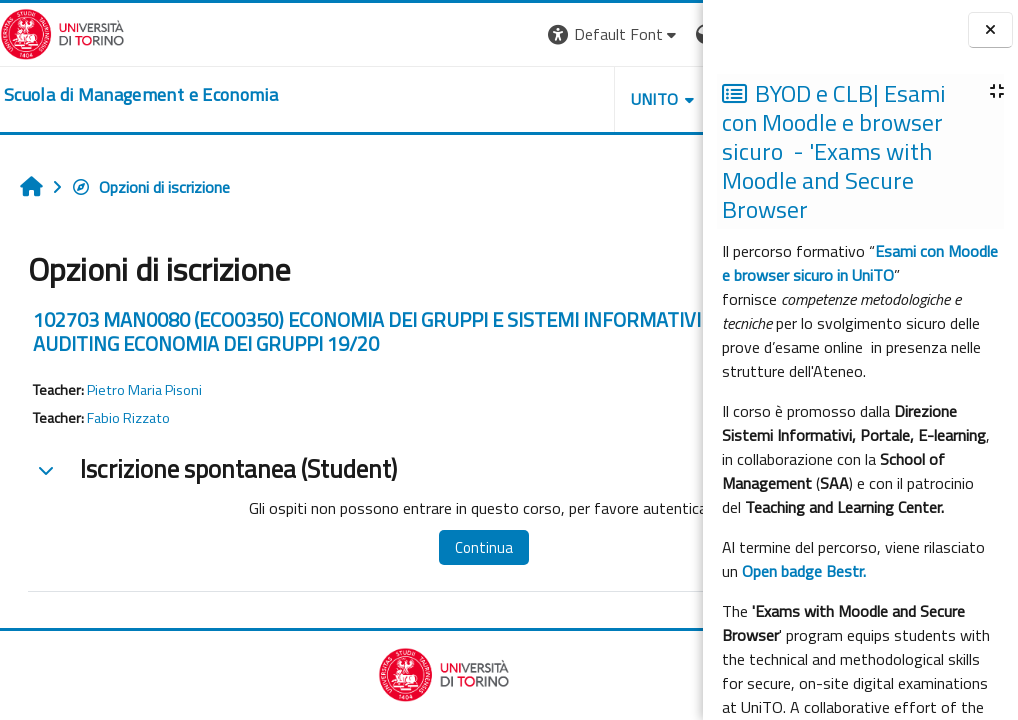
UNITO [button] (469, 99)
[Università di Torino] (62, 32)
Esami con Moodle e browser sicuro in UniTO (860, 263)
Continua (438, 547)
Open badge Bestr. (804, 571)
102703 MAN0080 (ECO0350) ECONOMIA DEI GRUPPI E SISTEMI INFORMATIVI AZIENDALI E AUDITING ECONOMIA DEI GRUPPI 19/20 (323, 331)
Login (668, 34)
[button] (428, 34)
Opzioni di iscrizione (150, 187)
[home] (141, 95)
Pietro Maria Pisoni (144, 390)
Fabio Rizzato (128, 418)
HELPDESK (582, 99)
